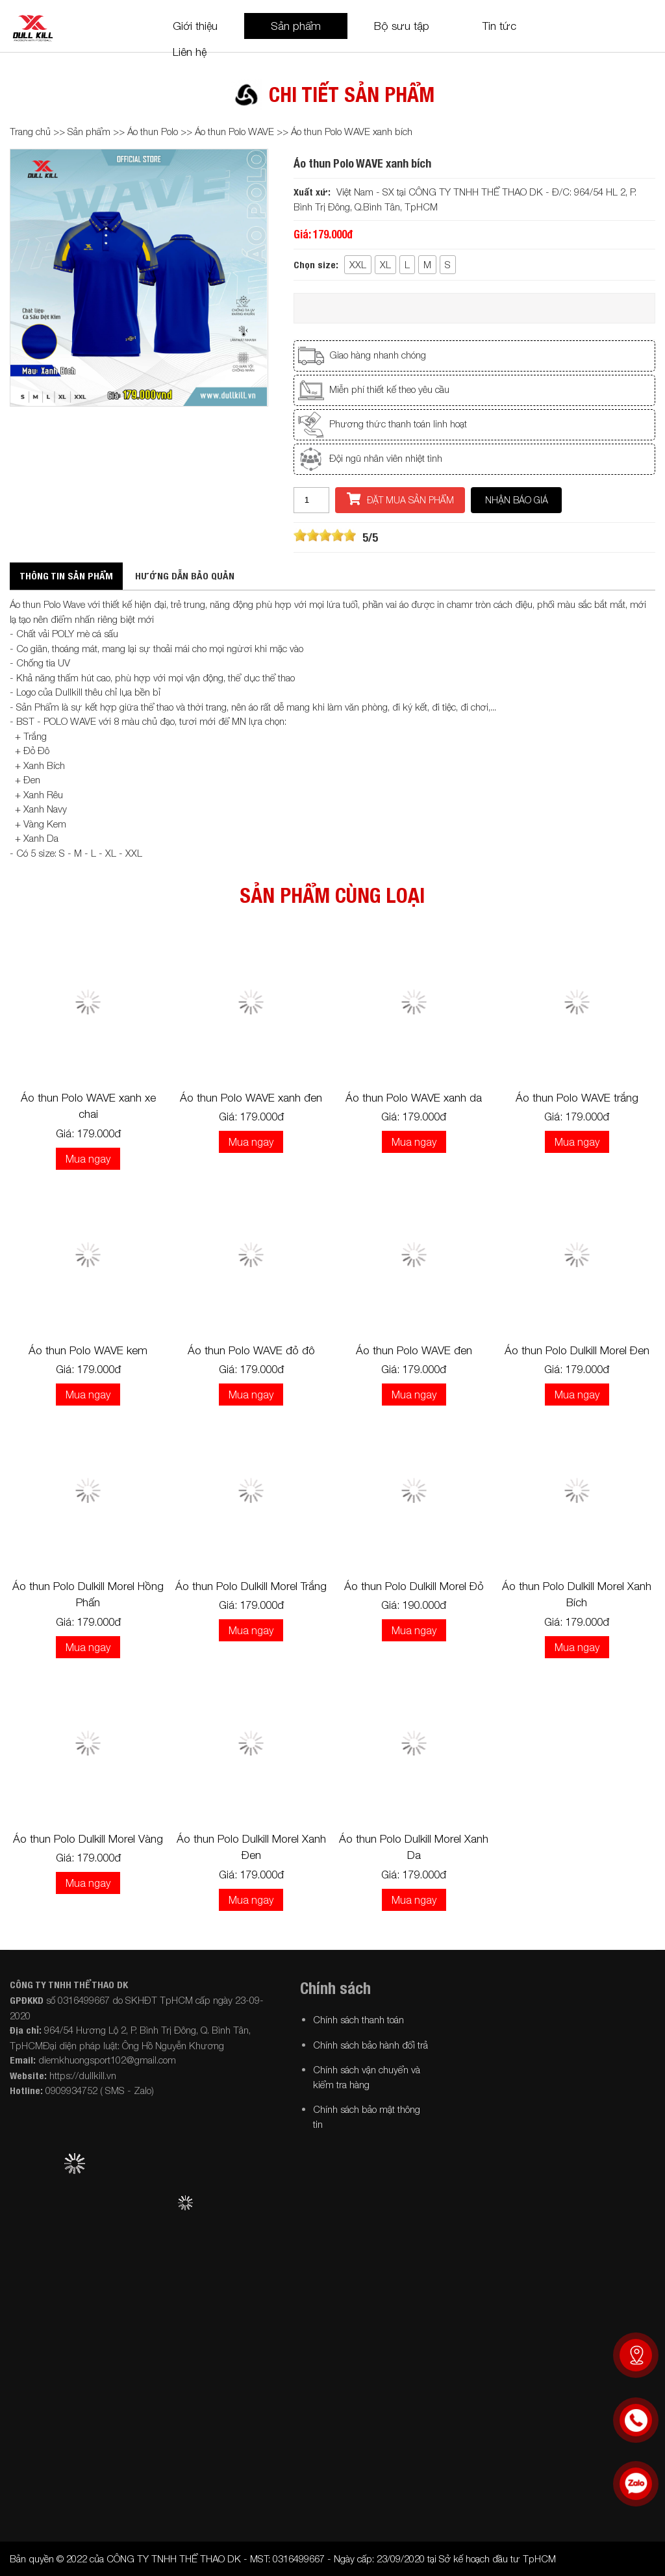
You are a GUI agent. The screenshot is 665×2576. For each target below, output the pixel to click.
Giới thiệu (195, 25)
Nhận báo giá (516, 499)
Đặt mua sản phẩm (400, 498)
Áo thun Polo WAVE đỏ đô (251, 1350)
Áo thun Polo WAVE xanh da (413, 1097)
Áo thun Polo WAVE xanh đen (251, 1097)
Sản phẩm (296, 25)
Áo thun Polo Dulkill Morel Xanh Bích (576, 1595)
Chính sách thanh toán (358, 2019)
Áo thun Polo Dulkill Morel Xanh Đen (251, 1847)
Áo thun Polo (154, 131)
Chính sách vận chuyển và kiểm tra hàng (366, 2077)
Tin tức (499, 25)
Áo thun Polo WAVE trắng (577, 1097)
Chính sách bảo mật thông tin (366, 2116)
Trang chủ (30, 131)
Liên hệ (190, 51)
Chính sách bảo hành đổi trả (370, 2045)
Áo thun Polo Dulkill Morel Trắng (251, 1586)
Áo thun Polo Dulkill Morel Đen (577, 1350)
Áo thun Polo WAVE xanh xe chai (88, 1106)
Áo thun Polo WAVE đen (414, 1350)
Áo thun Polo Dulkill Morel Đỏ (414, 1586)
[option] (138, 277)
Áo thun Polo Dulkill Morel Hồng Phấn (88, 1595)
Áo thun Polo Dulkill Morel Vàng (88, 1838)
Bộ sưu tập (401, 25)
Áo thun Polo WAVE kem (88, 1350)
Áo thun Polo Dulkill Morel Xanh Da (413, 1847)
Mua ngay (88, 1159)
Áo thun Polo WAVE (234, 131)
